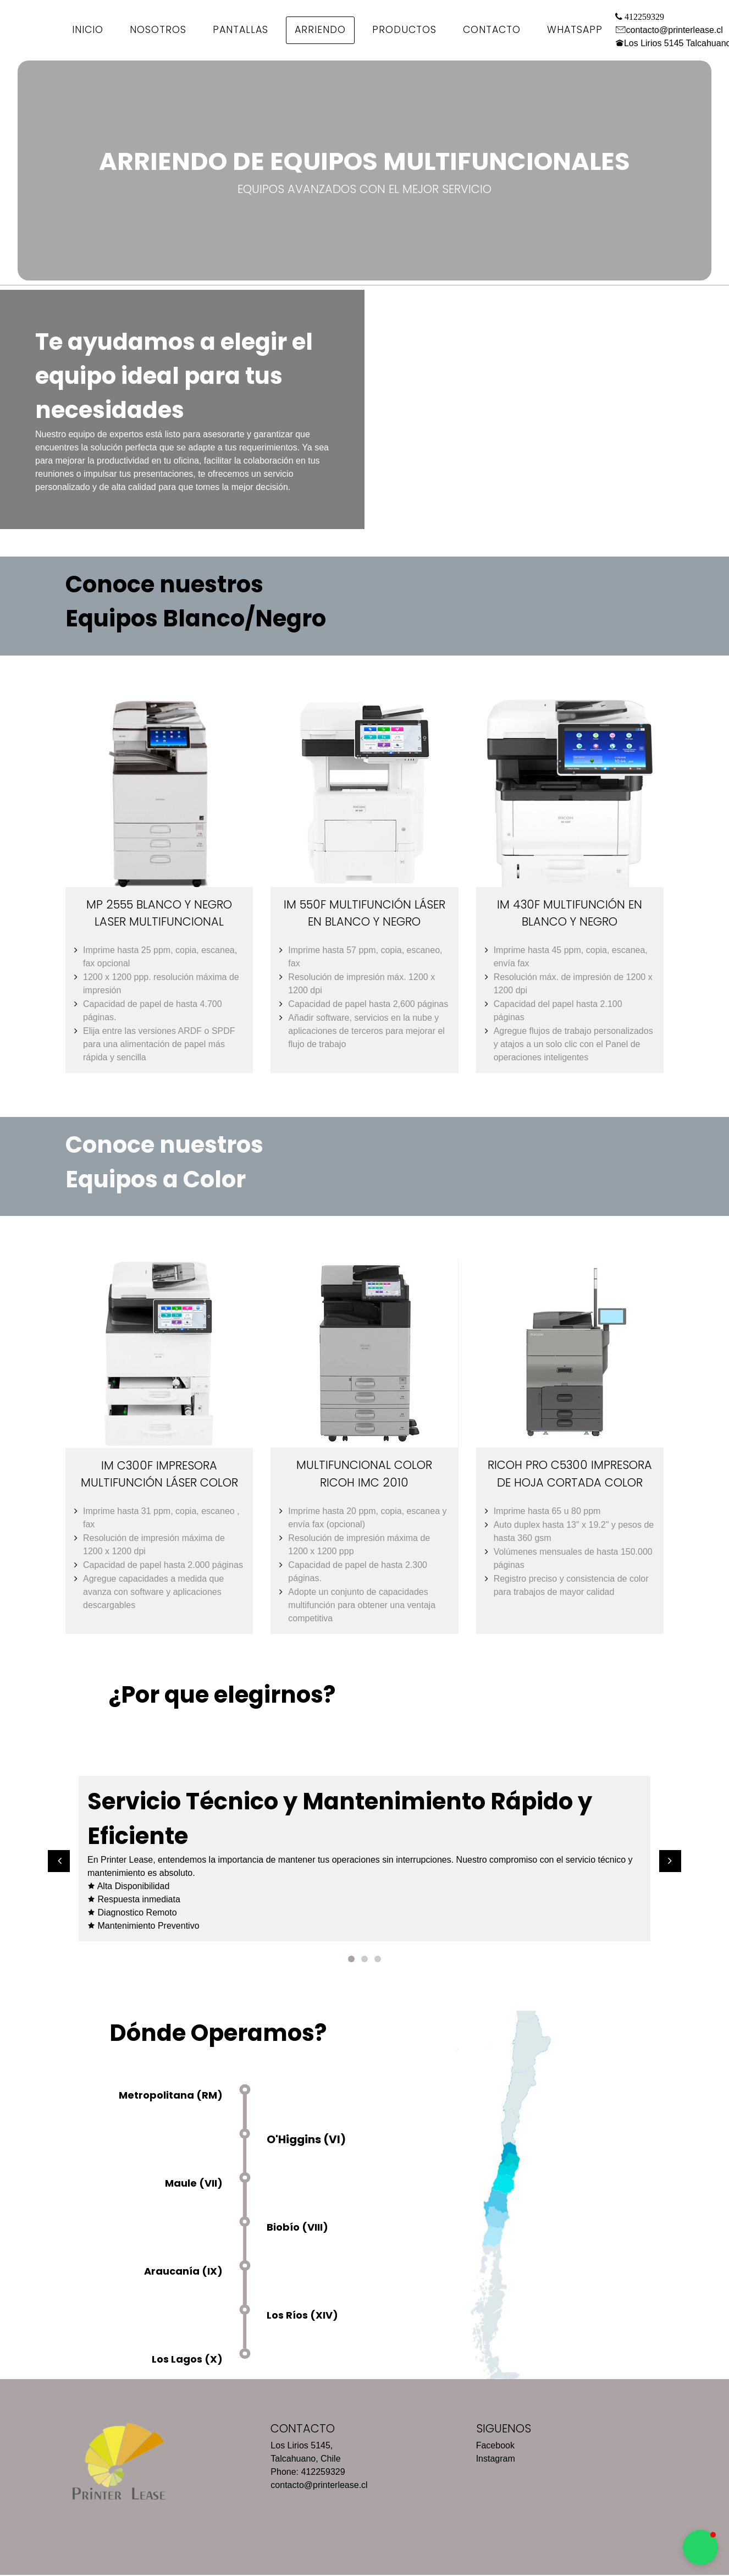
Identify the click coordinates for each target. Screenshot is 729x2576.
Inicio (87, 29)
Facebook (495, 2445)
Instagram (495, 2458)
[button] (59, 1861)
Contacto (492, 29)
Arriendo (320, 29)
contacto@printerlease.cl (674, 30)
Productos (404, 29)
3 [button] (377, 1958)
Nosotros (158, 29)
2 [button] (364, 1958)
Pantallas (240, 29)
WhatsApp (575, 29)
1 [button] (351, 1958)
